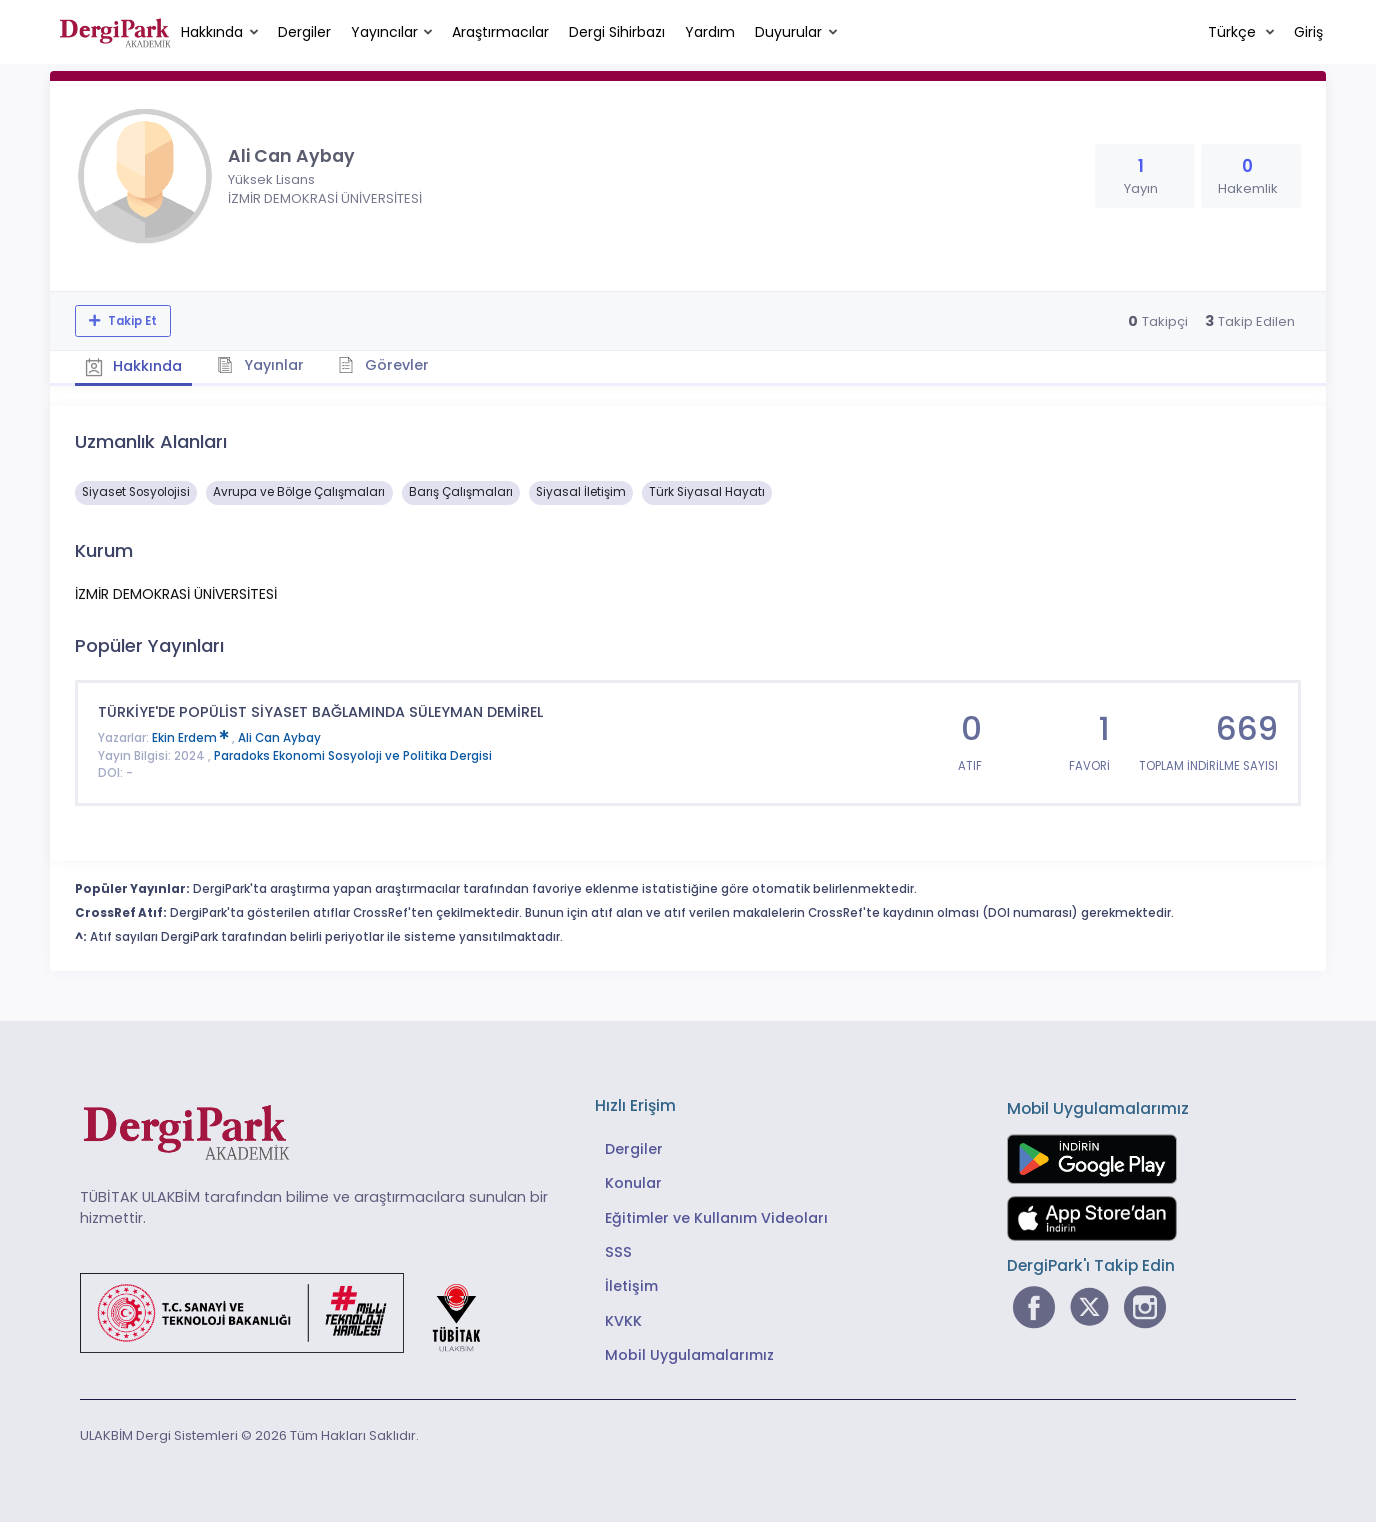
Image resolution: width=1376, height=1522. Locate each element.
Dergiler (304, 32)
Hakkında (212, 32)
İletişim (631, 1286)
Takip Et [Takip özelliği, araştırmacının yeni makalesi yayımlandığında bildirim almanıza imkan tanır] (131, 321)
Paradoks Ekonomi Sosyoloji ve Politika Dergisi (353, 756)
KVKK (623, 1321)
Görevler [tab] (384, 365)
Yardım (710, 32)
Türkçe (1234, 32)
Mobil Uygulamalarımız (689, 1355)
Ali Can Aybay (279, 738)
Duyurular (788, 32)
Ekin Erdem (192, 738)
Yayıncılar (384, 32)
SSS (618, 1252)
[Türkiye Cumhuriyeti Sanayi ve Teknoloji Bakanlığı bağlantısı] (293, 1312)
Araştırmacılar (500, 32)
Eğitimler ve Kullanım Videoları (716, 1217)
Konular (633, 1183)
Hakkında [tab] (134, 366)
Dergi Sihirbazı (617, 32)
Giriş (1308, 32)
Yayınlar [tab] (261, 365)
